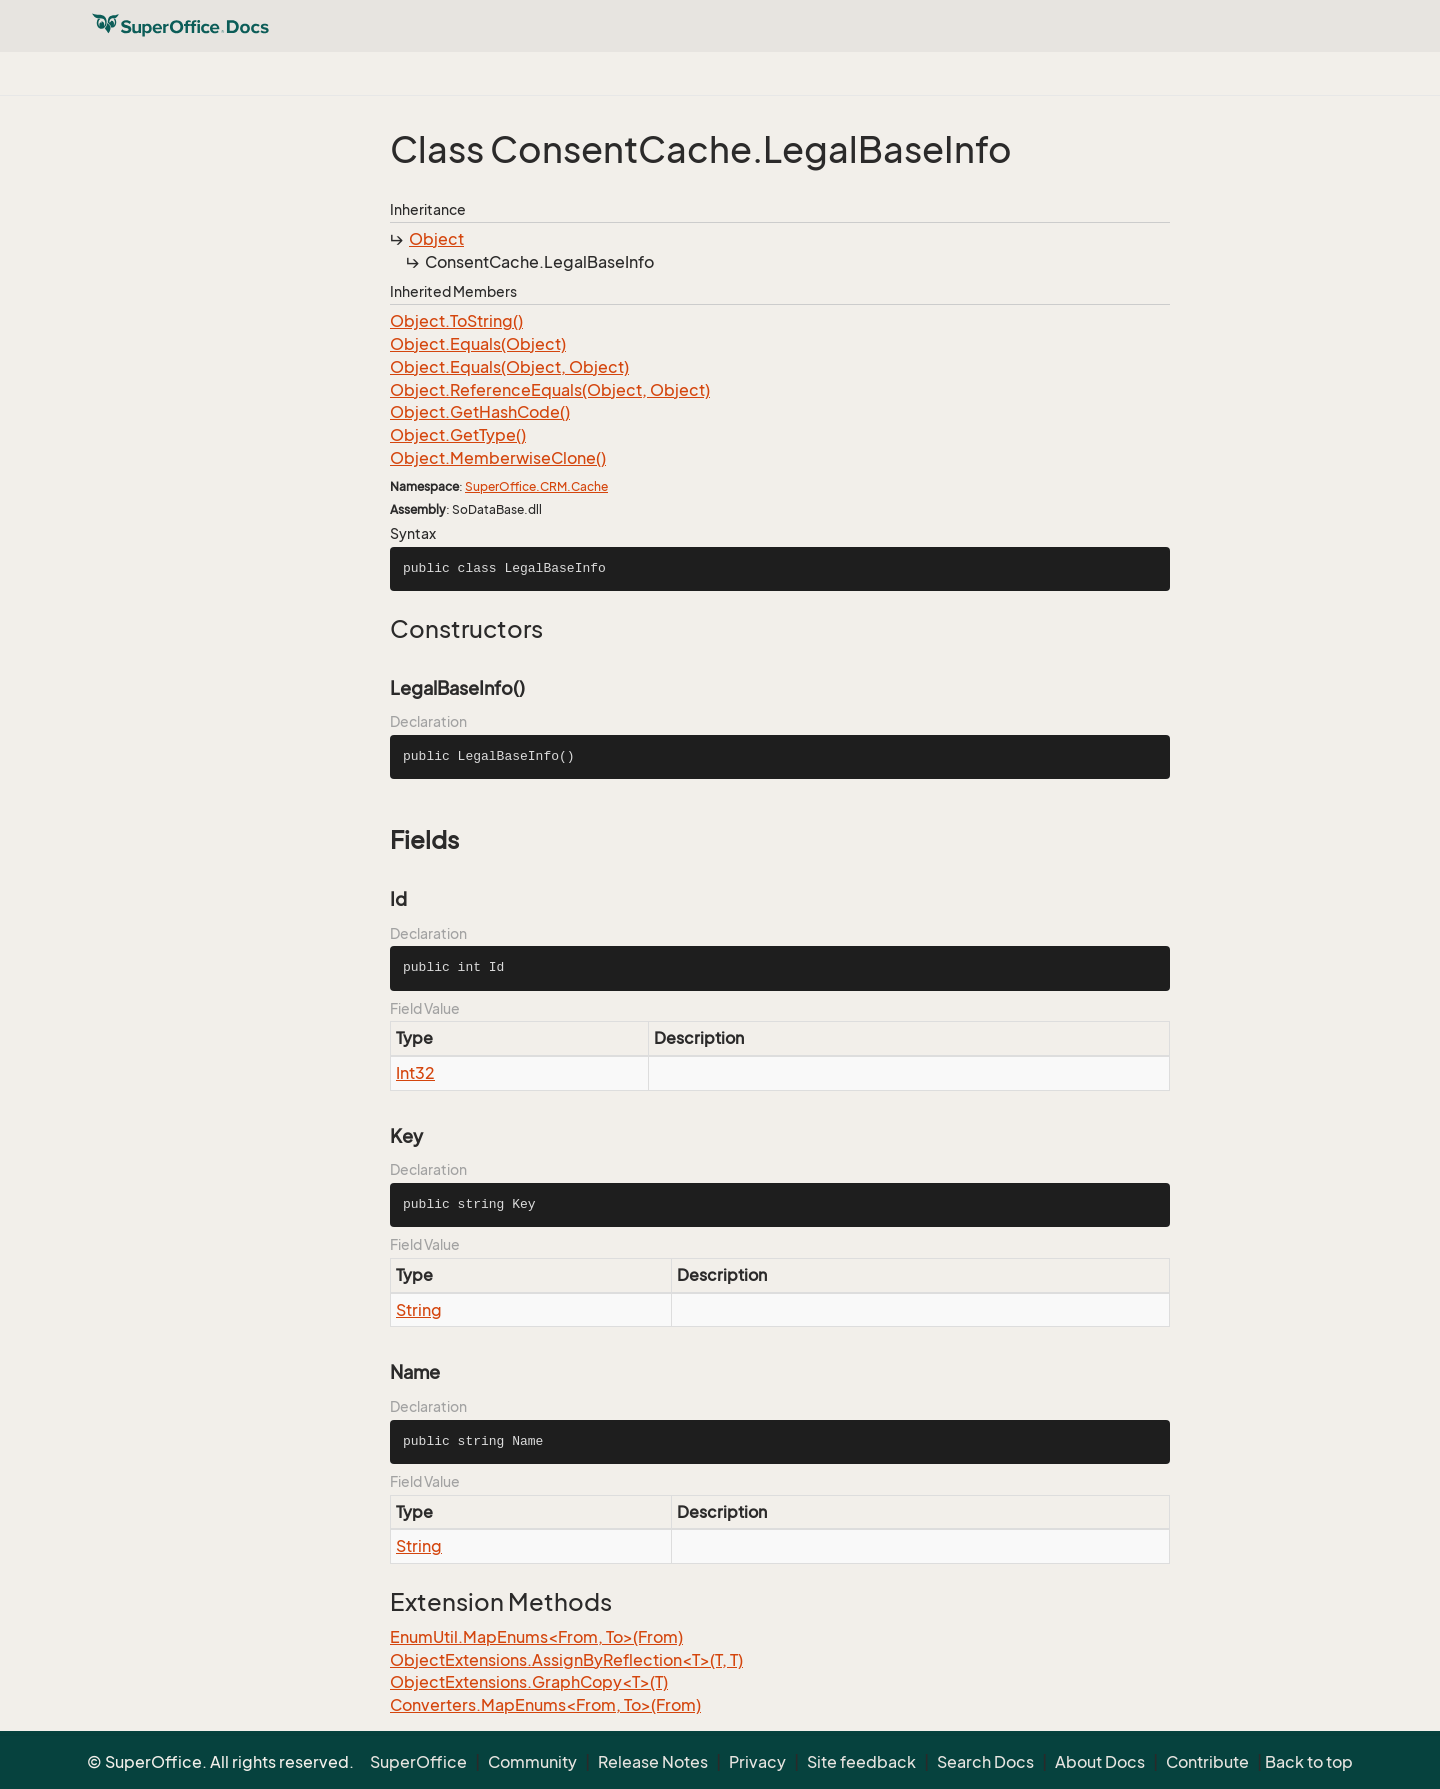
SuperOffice (418, 1762)
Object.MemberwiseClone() (498, 458)
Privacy (757, 1762)
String (419, 1310)
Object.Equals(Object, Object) (509, 367)
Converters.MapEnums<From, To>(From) (545, 1705)
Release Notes (653, 1762)
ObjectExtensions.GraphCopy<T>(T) (529, 1682)
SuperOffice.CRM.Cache (536, 486)
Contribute (1207, 1762)
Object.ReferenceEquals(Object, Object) (550, 390)
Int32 (415, 1073)
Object (436, 239)
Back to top (1309, 1762)
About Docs (1100, 1762)
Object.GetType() (458, 435)
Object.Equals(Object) (478, 344)
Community (532, 1762)
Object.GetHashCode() (480, 412)
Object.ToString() (456, 321)
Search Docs (985, 1762)
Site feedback (861, 1762)
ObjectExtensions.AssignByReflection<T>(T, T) (566, 1660)
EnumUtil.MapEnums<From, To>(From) (536, 1637)
